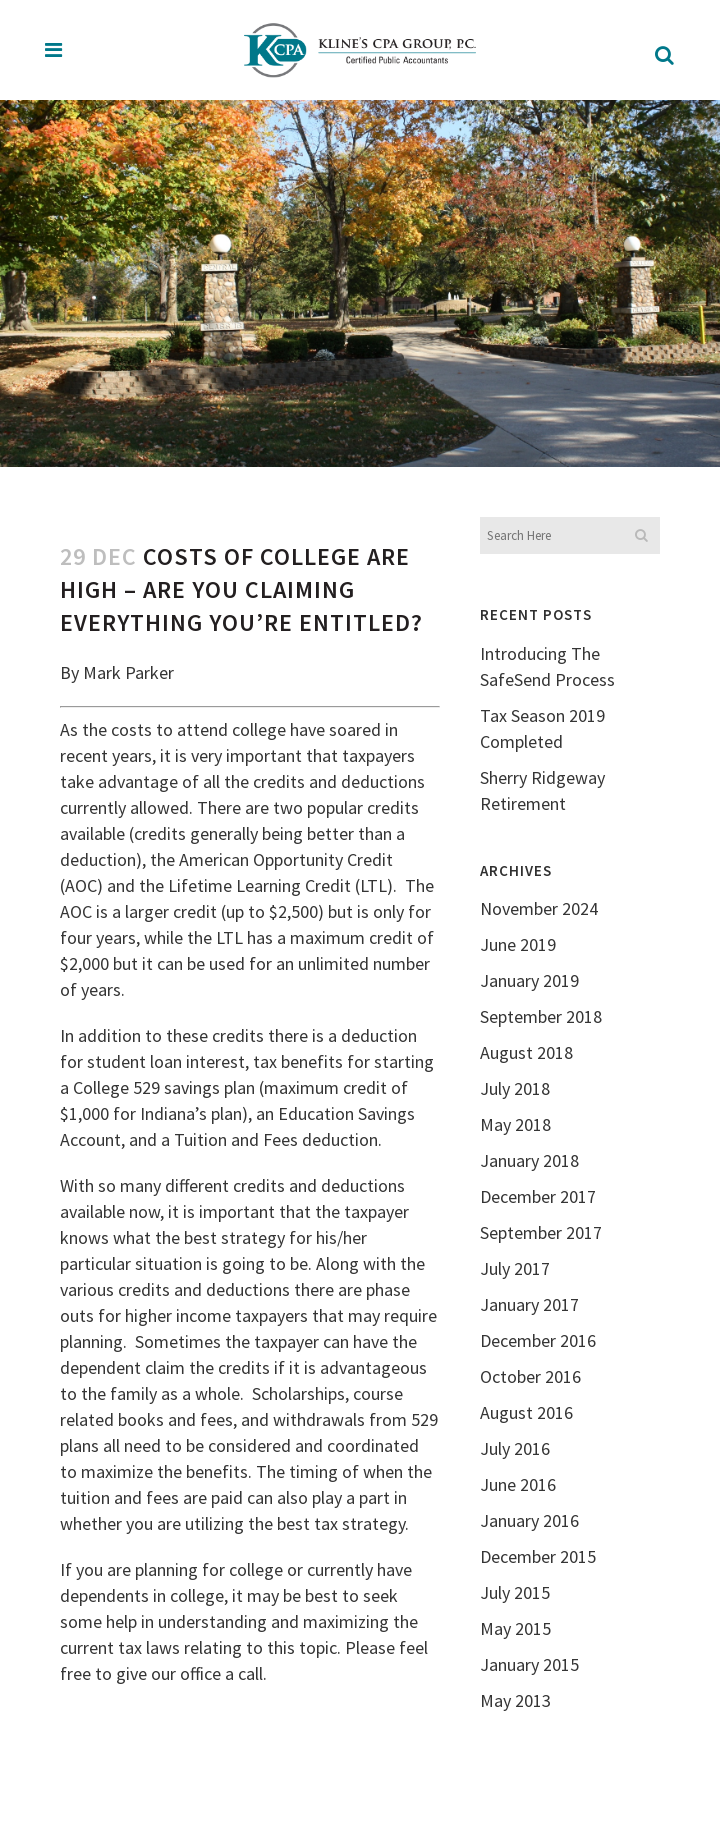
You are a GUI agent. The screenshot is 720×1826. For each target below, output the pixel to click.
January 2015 (529, 1664)
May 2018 (515, 1124)
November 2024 (539, 908)
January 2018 (529, 1160)
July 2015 (515, 1592)
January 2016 (529, 1520)
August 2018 (526, 1052)
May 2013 (515, 1700)
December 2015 (538, 1556)
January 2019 (529, 980)
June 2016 (518, 1484)
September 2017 (541, 1232)
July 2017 (515, 1268)
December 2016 (538, 1340)
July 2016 (515, 1448)
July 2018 (515, 1088)
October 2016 (530, 1376)
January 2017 (529, 1304)
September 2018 (541, 1016)
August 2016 (526, 1412)
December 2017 (538, 1196)
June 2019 (518, 944)
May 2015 (515, 1628)
